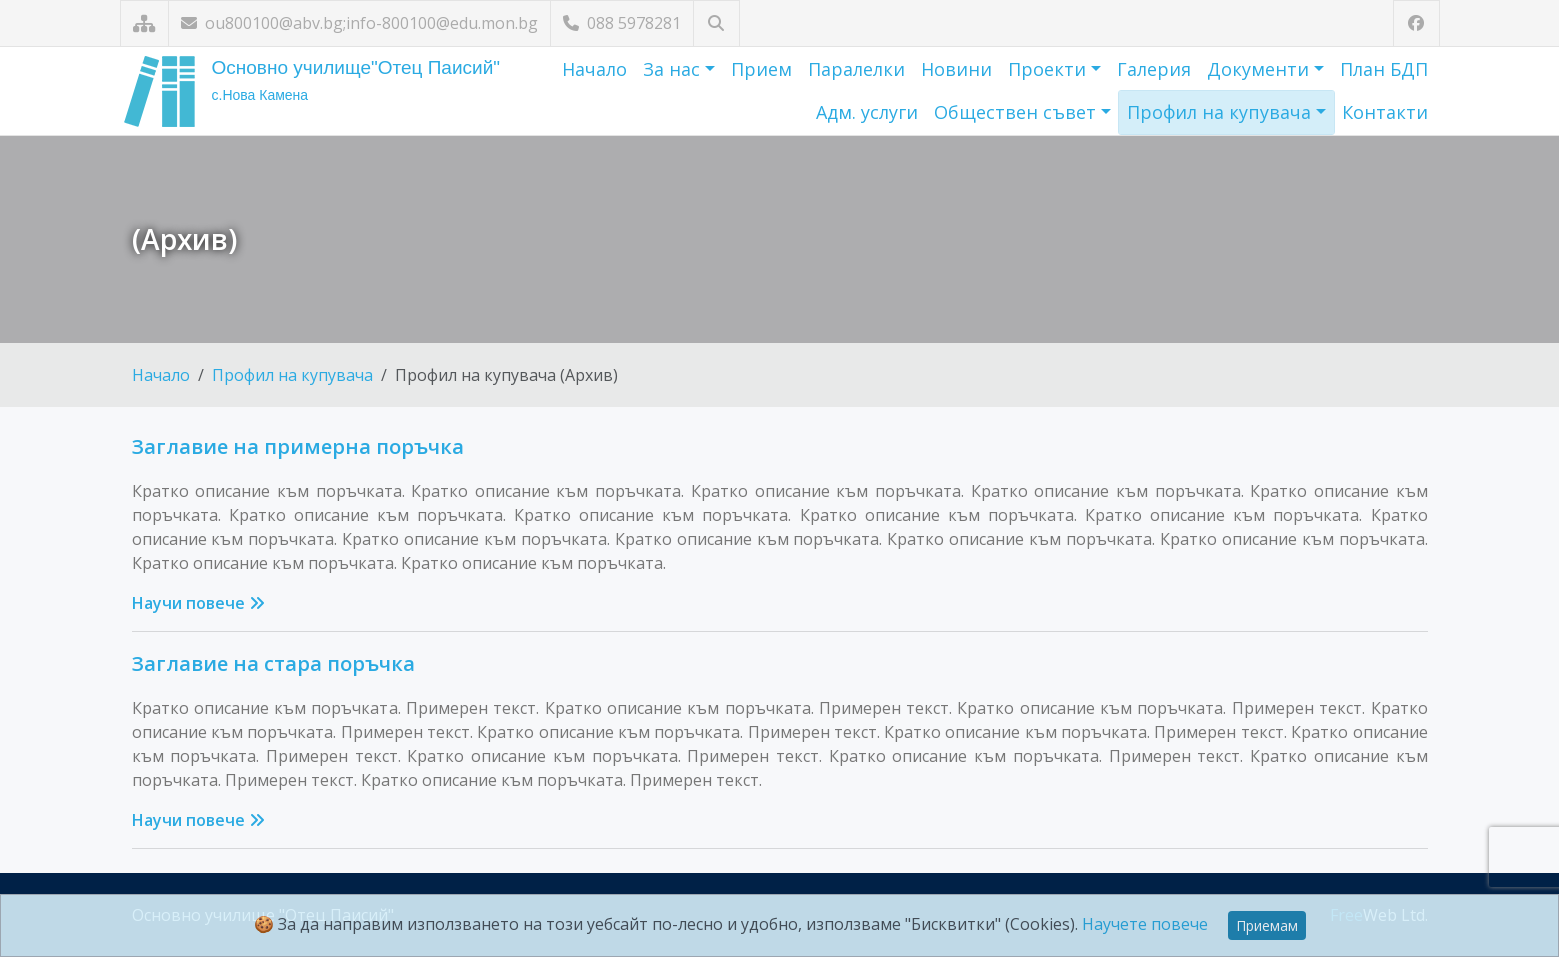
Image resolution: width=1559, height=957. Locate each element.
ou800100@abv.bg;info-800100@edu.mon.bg (359, 23)
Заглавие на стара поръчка (273, 663)
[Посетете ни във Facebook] (1416, 23)
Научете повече (1145, 924)
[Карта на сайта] (144, 23)
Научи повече (198, 603)
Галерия (1154, 69)
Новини (956, 69)
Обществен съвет (1017, 112)
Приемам (1267, 925)
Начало (594, 69)
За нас (674, 69)
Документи (1260, 69)
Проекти (1049, 69)
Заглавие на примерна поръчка (298, 446)
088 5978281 (622, 23)
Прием (761, 69)
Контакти (1385, 112)
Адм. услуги (867, 112)
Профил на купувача (1221, 112)
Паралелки (856, 69)
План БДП (1384, 69)
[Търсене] (716, 23)
